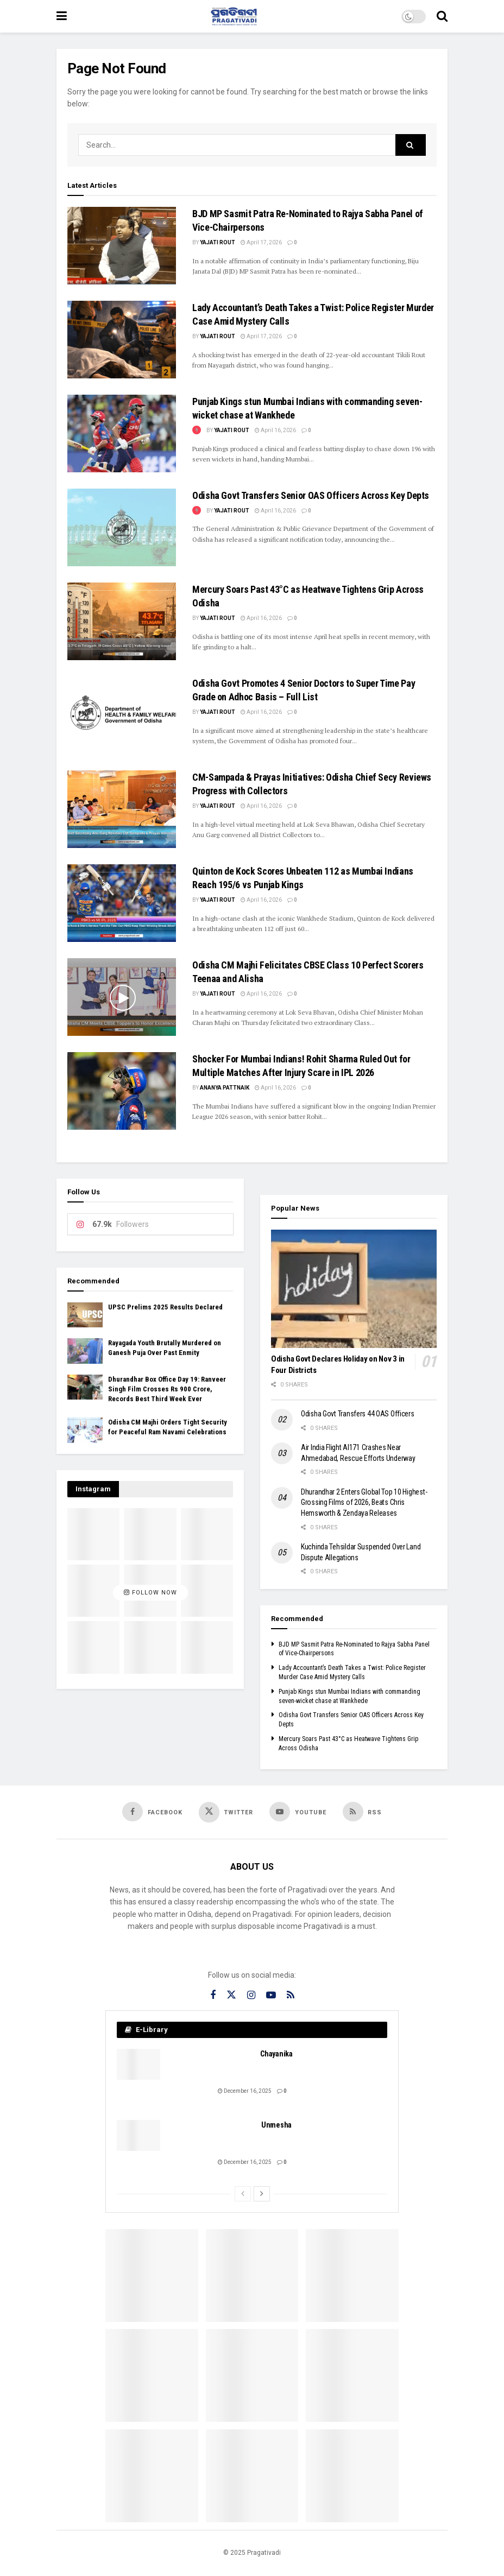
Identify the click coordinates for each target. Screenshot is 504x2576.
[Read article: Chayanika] (138, 2064)
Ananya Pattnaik (224, 1088)
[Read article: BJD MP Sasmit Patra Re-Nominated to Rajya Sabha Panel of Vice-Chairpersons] (121, 245)
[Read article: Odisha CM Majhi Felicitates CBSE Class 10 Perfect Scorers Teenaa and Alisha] (121, 997)
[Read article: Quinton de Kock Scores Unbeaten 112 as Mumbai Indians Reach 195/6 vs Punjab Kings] (121, 903)
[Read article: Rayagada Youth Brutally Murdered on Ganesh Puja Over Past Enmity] (85, 1350)
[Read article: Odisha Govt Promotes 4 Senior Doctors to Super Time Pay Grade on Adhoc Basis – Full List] (121, 715)
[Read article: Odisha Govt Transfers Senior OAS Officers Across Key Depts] (121, 527)
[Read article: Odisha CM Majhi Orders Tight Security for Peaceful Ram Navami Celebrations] (85, 1429)
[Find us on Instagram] (251, 1995)
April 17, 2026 (261, 242)
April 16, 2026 (275, 430)
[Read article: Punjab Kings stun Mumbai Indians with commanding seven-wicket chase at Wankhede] (121, 433)
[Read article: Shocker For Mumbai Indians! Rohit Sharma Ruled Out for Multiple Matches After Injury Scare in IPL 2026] (121, 1091)
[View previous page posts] (243, 2193)
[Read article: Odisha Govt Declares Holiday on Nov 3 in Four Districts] (354, 1289)
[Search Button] (442, 16)
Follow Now (150, 1592)
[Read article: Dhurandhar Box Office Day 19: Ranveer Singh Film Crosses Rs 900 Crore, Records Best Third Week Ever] (85, 1387)
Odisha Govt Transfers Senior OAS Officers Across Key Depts (310, 495)
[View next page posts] (262, 2193)
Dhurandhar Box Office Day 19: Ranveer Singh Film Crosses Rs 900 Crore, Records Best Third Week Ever (167, 1389)
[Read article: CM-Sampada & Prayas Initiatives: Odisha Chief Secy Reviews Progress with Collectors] (121, 809)
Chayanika (276, 2053)
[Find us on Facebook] (152, 1811)
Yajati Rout (217, 242)
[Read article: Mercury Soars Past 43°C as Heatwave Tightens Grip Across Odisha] (121, 621)
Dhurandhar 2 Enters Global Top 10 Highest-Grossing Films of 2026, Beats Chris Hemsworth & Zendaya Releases (364, 1502)
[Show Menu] (61, 16)
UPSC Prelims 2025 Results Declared (165, 1307)
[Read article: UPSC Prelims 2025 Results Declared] (85, 1314)
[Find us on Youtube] (297, 1811)
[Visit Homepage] (234, 16)
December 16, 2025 (245, 2091)
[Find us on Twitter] (226, 1812)
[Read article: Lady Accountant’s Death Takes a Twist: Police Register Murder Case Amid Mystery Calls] (121, 339)
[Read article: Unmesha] (138, 2135)
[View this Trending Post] (196, 430)
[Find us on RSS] (362, 1811)
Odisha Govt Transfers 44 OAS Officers (357, 1413)
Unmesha (276, 2125)
